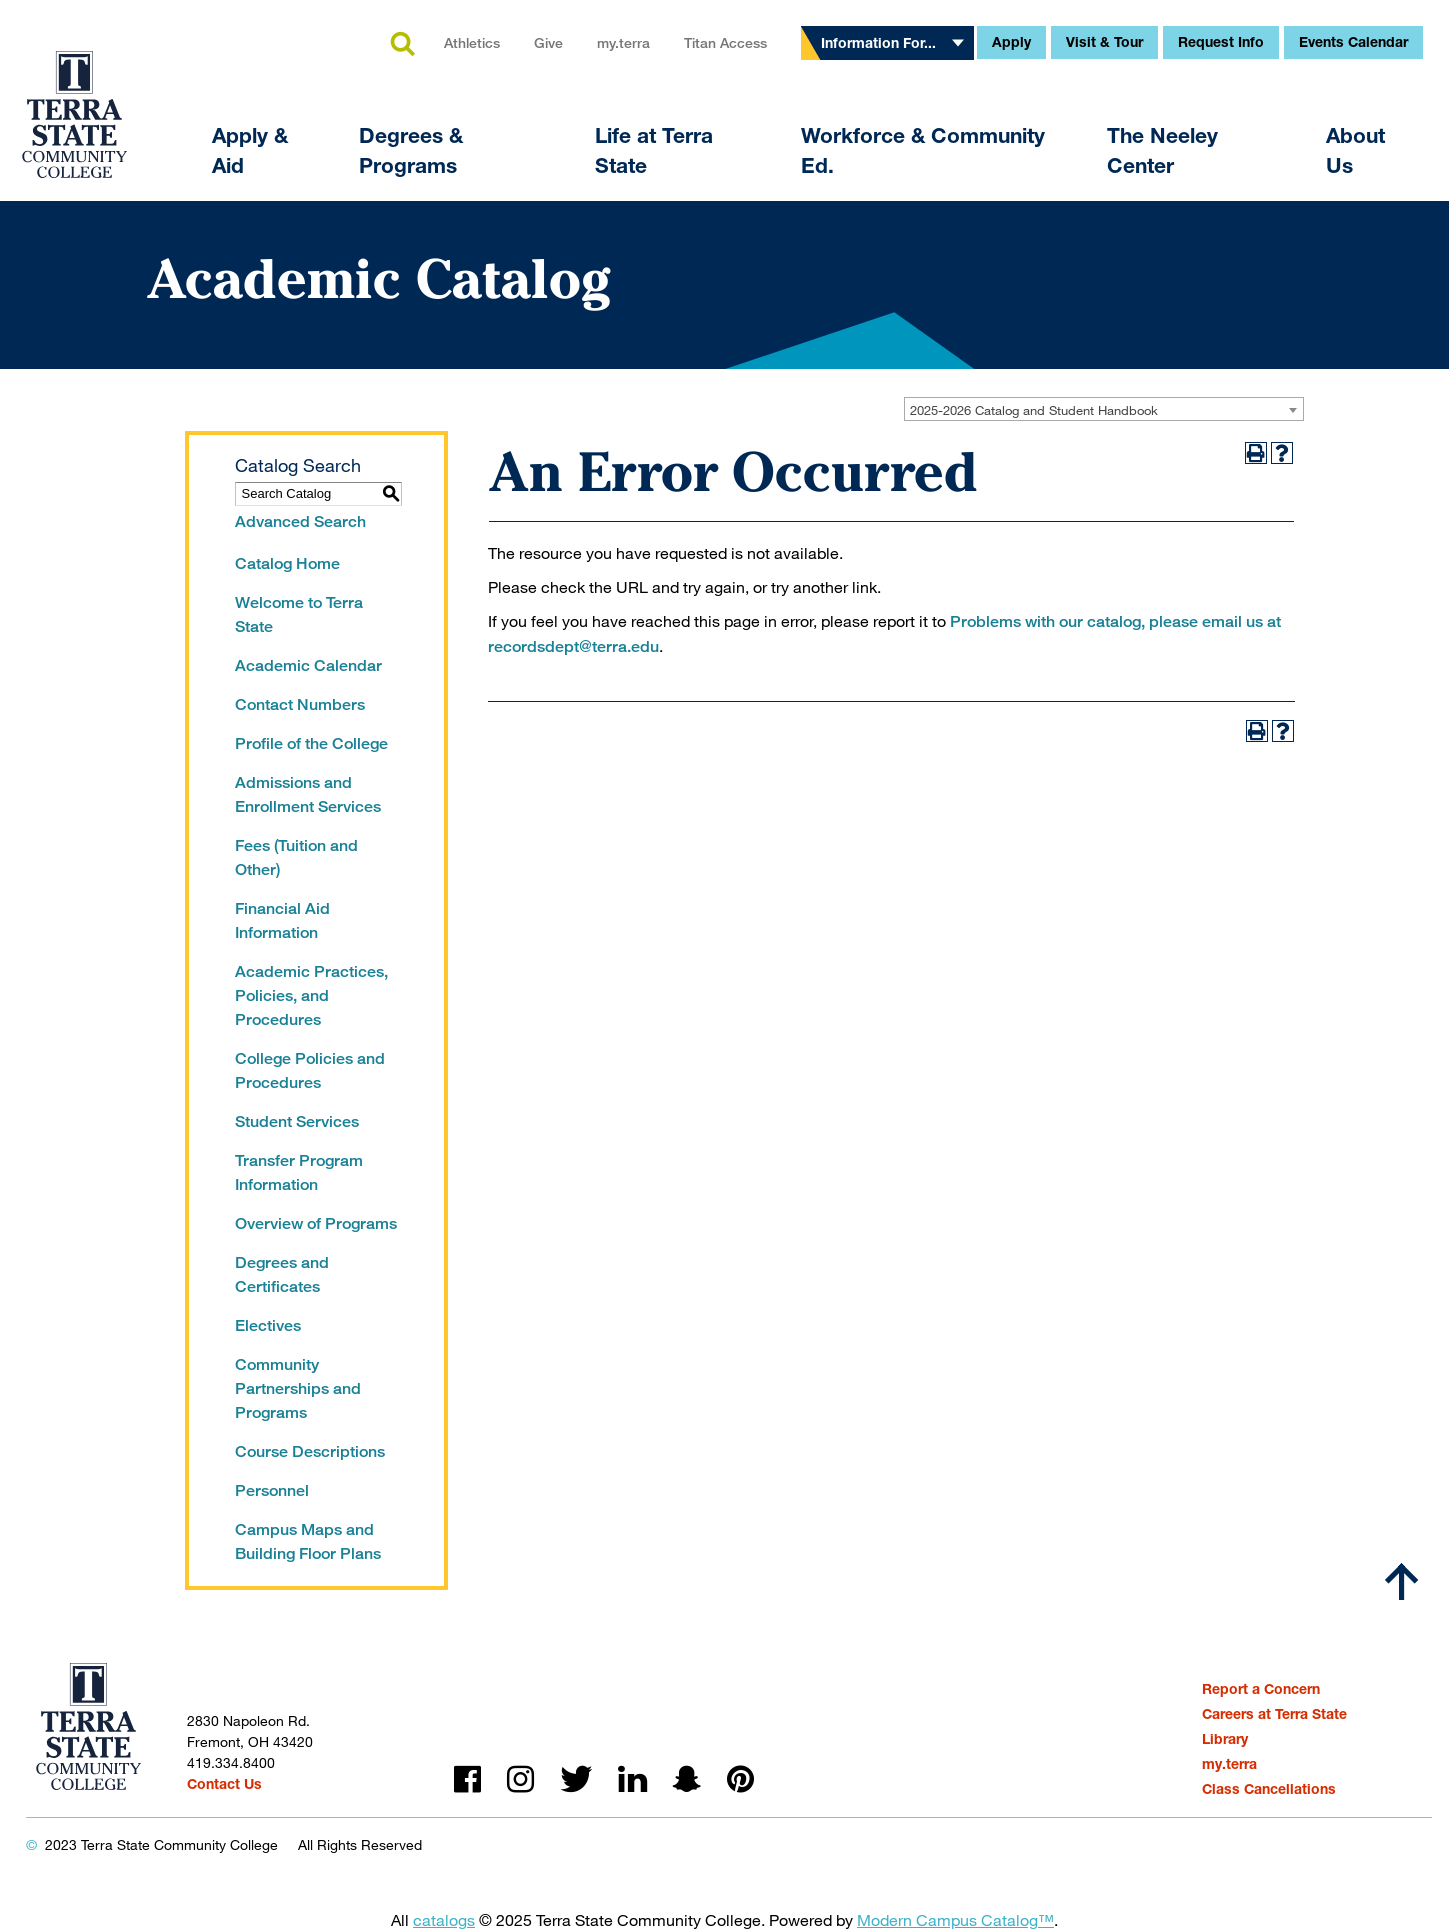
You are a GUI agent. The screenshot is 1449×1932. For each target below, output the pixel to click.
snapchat (687, 1779)
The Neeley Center (1162, 150)
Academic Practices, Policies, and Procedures (311, 995)
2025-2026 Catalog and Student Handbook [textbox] (1034, 410)
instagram (520, 1779)
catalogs (444, 1919)
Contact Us (224, 1783)
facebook (467, 1779)
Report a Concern (1261, 1688)
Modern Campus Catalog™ (955, 1919)
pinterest (740, 1779)
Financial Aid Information (282, 920)
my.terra (623, 42)
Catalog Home (287, 563)
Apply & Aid (250, 150)
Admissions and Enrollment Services (308, 794)
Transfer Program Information (299, 1172)
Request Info (1221, 41)
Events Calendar (1353, 41)
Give (548, 42)
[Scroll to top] (1402, 1582)
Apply (1011, 41)
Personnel (272, 1490)
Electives (268, 1325)
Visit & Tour (1104, 41)
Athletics (472, 42)
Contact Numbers (300, 704)
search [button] (402, 45)
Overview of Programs (316, 1223)
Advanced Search (300, 521)
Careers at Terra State (1274, 1713)
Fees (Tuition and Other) (296, 857)
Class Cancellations (1269, 1788)
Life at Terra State (654, 150)
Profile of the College (311, 743)
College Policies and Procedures (310, 1070)
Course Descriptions (310, 1451)
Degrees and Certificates (282, 1274)
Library (1225, 1738)
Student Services (297, 1121)
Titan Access (725, 42)
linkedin (632, 1779)
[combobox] (1104, 409)
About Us (1355, 150)
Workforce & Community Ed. (923, 150)
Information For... (878, 42)
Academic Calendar (308, 665)
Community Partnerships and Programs (298, 1388)
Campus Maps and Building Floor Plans (308, 1541)
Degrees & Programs (411, 150)
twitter (576, 1779)
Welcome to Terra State (299, 614)
